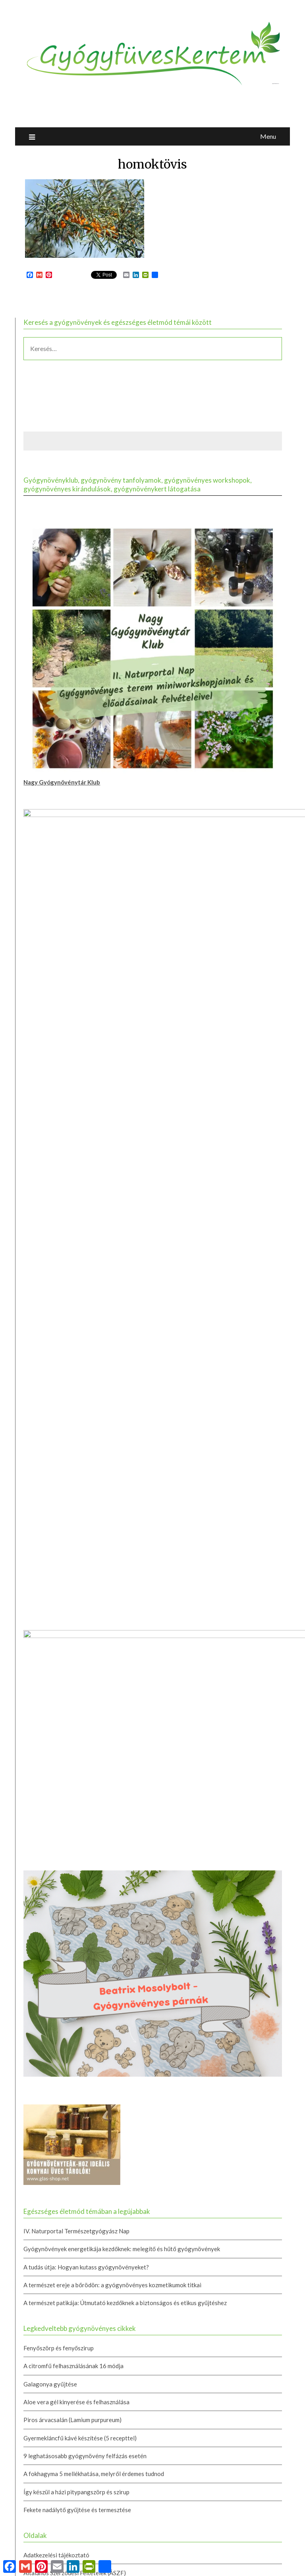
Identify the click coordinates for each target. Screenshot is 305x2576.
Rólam (31, 2014)
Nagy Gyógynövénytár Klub (61, 782)
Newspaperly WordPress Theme (198, 2564)
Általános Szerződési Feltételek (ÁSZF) (74, 1959)
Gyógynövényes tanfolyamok (62, 1977)
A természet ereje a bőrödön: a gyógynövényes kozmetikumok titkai (112, 1671)
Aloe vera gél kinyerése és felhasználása (76, 1788)
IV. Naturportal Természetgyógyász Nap (76, 1617)
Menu (268, 136)
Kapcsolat (36, 1995)
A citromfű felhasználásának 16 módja (73, 1753)
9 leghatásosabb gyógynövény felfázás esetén (85, 1843)
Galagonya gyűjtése (50, 1770)
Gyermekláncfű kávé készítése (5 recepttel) (79, 1824)
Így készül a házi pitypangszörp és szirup (76, 1878)
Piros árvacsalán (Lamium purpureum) (72, 1807)
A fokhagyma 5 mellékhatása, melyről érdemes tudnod (93, 1860)
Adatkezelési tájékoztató (56, 1941)
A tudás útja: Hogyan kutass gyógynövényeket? (86, 1653)
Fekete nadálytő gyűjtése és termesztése (77, 1897)
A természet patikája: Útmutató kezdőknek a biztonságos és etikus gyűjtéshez (125, 1690)
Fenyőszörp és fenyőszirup (58, 1734)
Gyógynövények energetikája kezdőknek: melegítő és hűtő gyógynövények (121, 1636)
